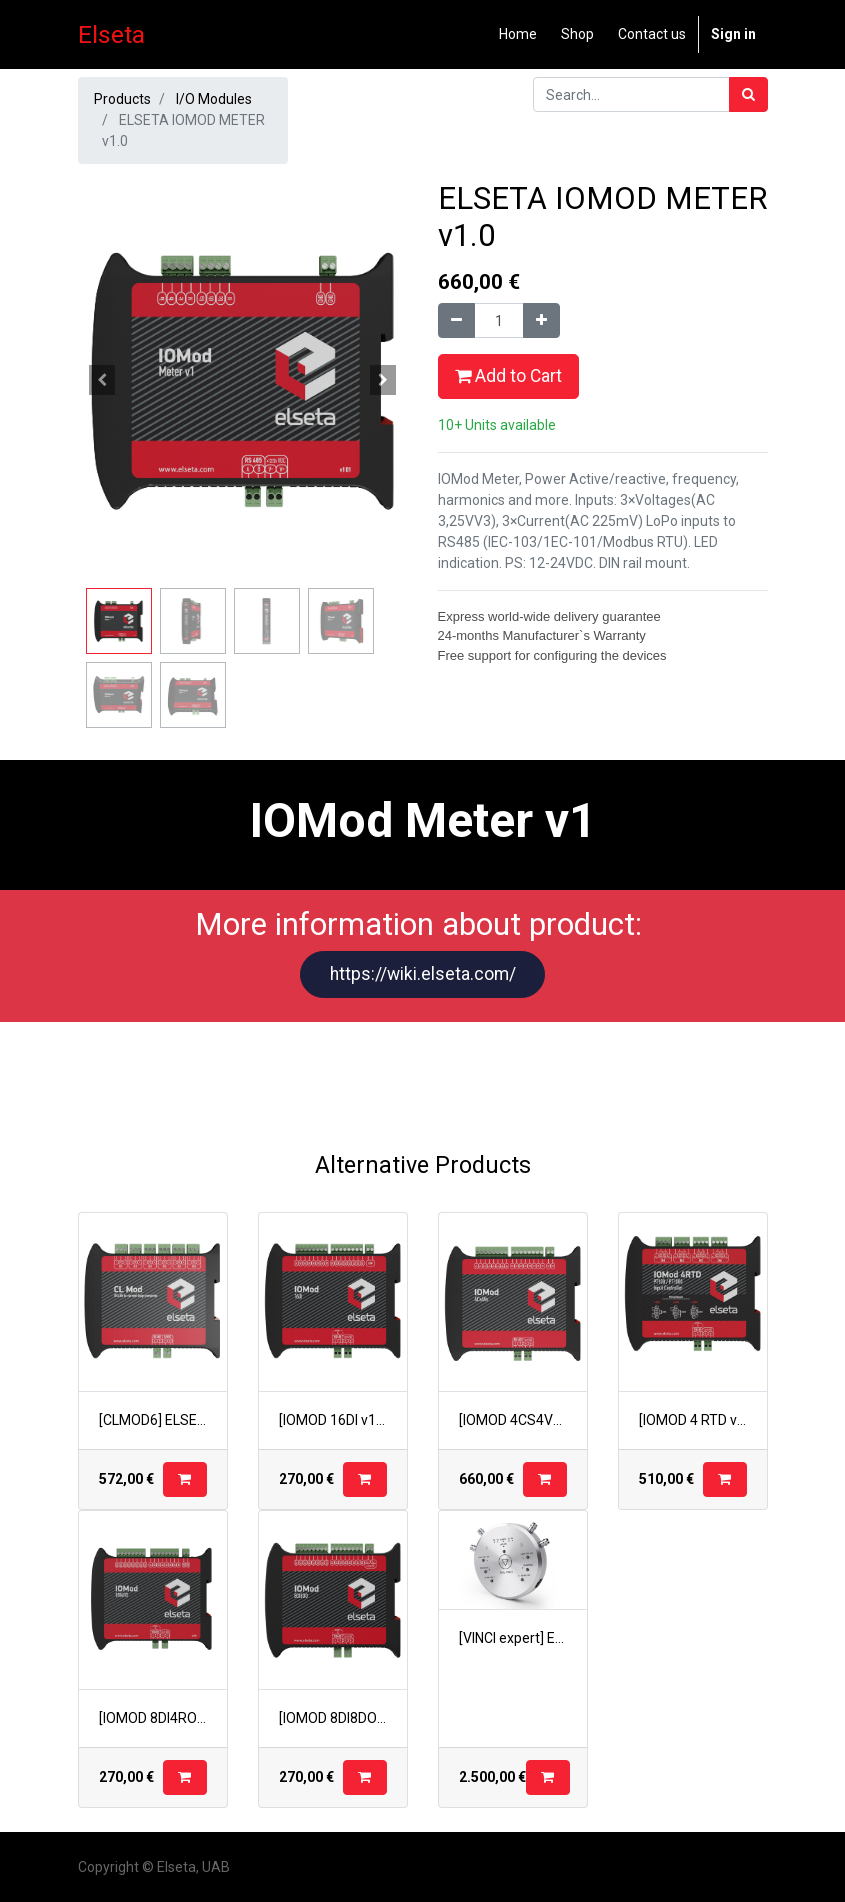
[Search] (748, 94)
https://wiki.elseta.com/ (423, 974)
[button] (103, 380)
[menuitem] (518, 34)
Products (122, 99)
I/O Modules (214, 99)
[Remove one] (456, 320)
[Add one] (541, 320)
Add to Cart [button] (508, 376)
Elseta (111, 34)
